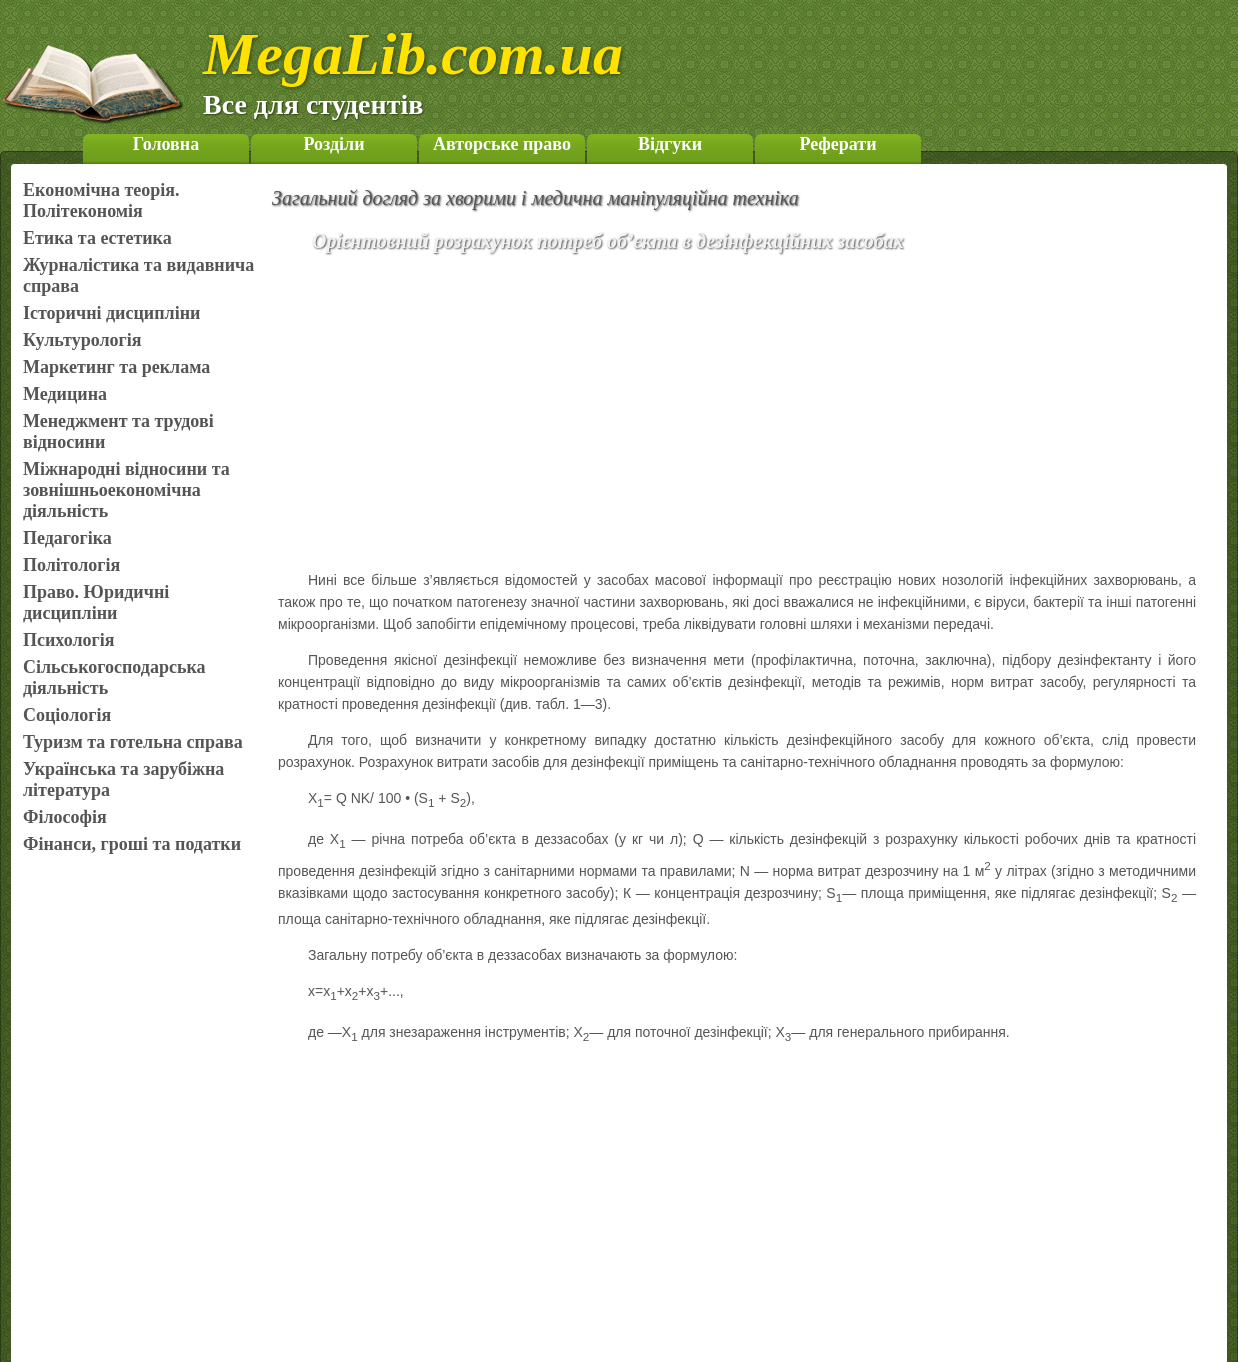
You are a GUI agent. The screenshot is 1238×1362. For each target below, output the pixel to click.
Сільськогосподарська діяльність (114, 677)
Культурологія (82, 340)
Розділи (333, 144)
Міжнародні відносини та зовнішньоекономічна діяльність (126, 490)
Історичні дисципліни (111, 313)
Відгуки (670, 144)
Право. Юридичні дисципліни (96, 602)
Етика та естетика (97, 238)
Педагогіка (67, 538)
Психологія (68, 640)
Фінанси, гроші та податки (132, 844)
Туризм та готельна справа (133, 742)
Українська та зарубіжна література (123, 779)
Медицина (65, 394)
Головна (166, 144)
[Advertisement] (766, 415)
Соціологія (67, 715)
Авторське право (502, 144)
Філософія (65, 817)
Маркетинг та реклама (116, 367)
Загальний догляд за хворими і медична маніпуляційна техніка (535, 198)
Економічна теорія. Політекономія (101, 200)
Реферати (837, 144)
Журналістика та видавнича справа (138, 275)
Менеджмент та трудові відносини (118, 431)
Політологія (71, 565)
